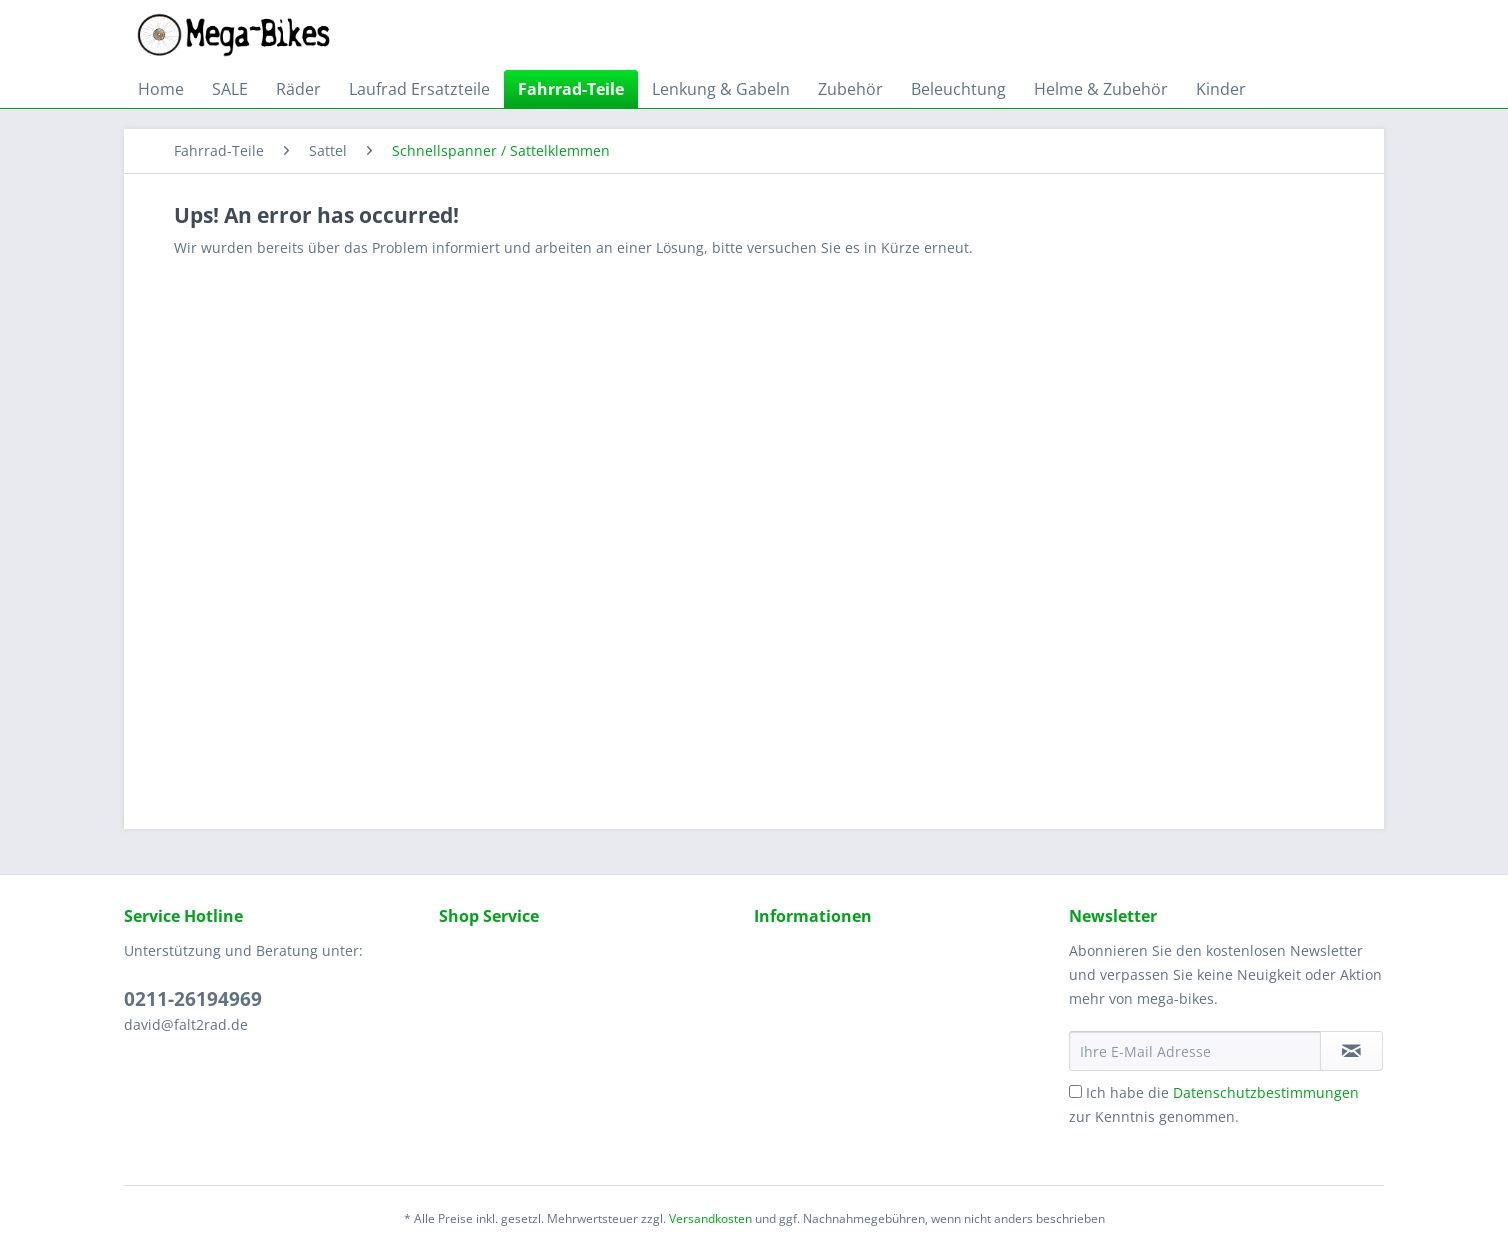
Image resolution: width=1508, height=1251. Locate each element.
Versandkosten (710, 1218)
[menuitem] (161, 89)
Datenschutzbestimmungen (1266, 1092)
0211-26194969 (193, 999)
